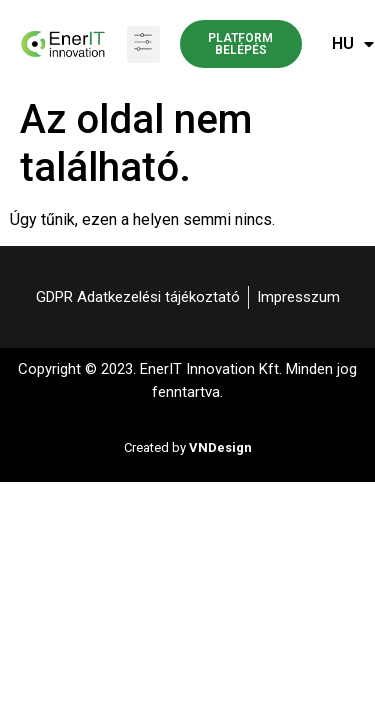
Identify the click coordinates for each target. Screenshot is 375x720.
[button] (143, 44)
